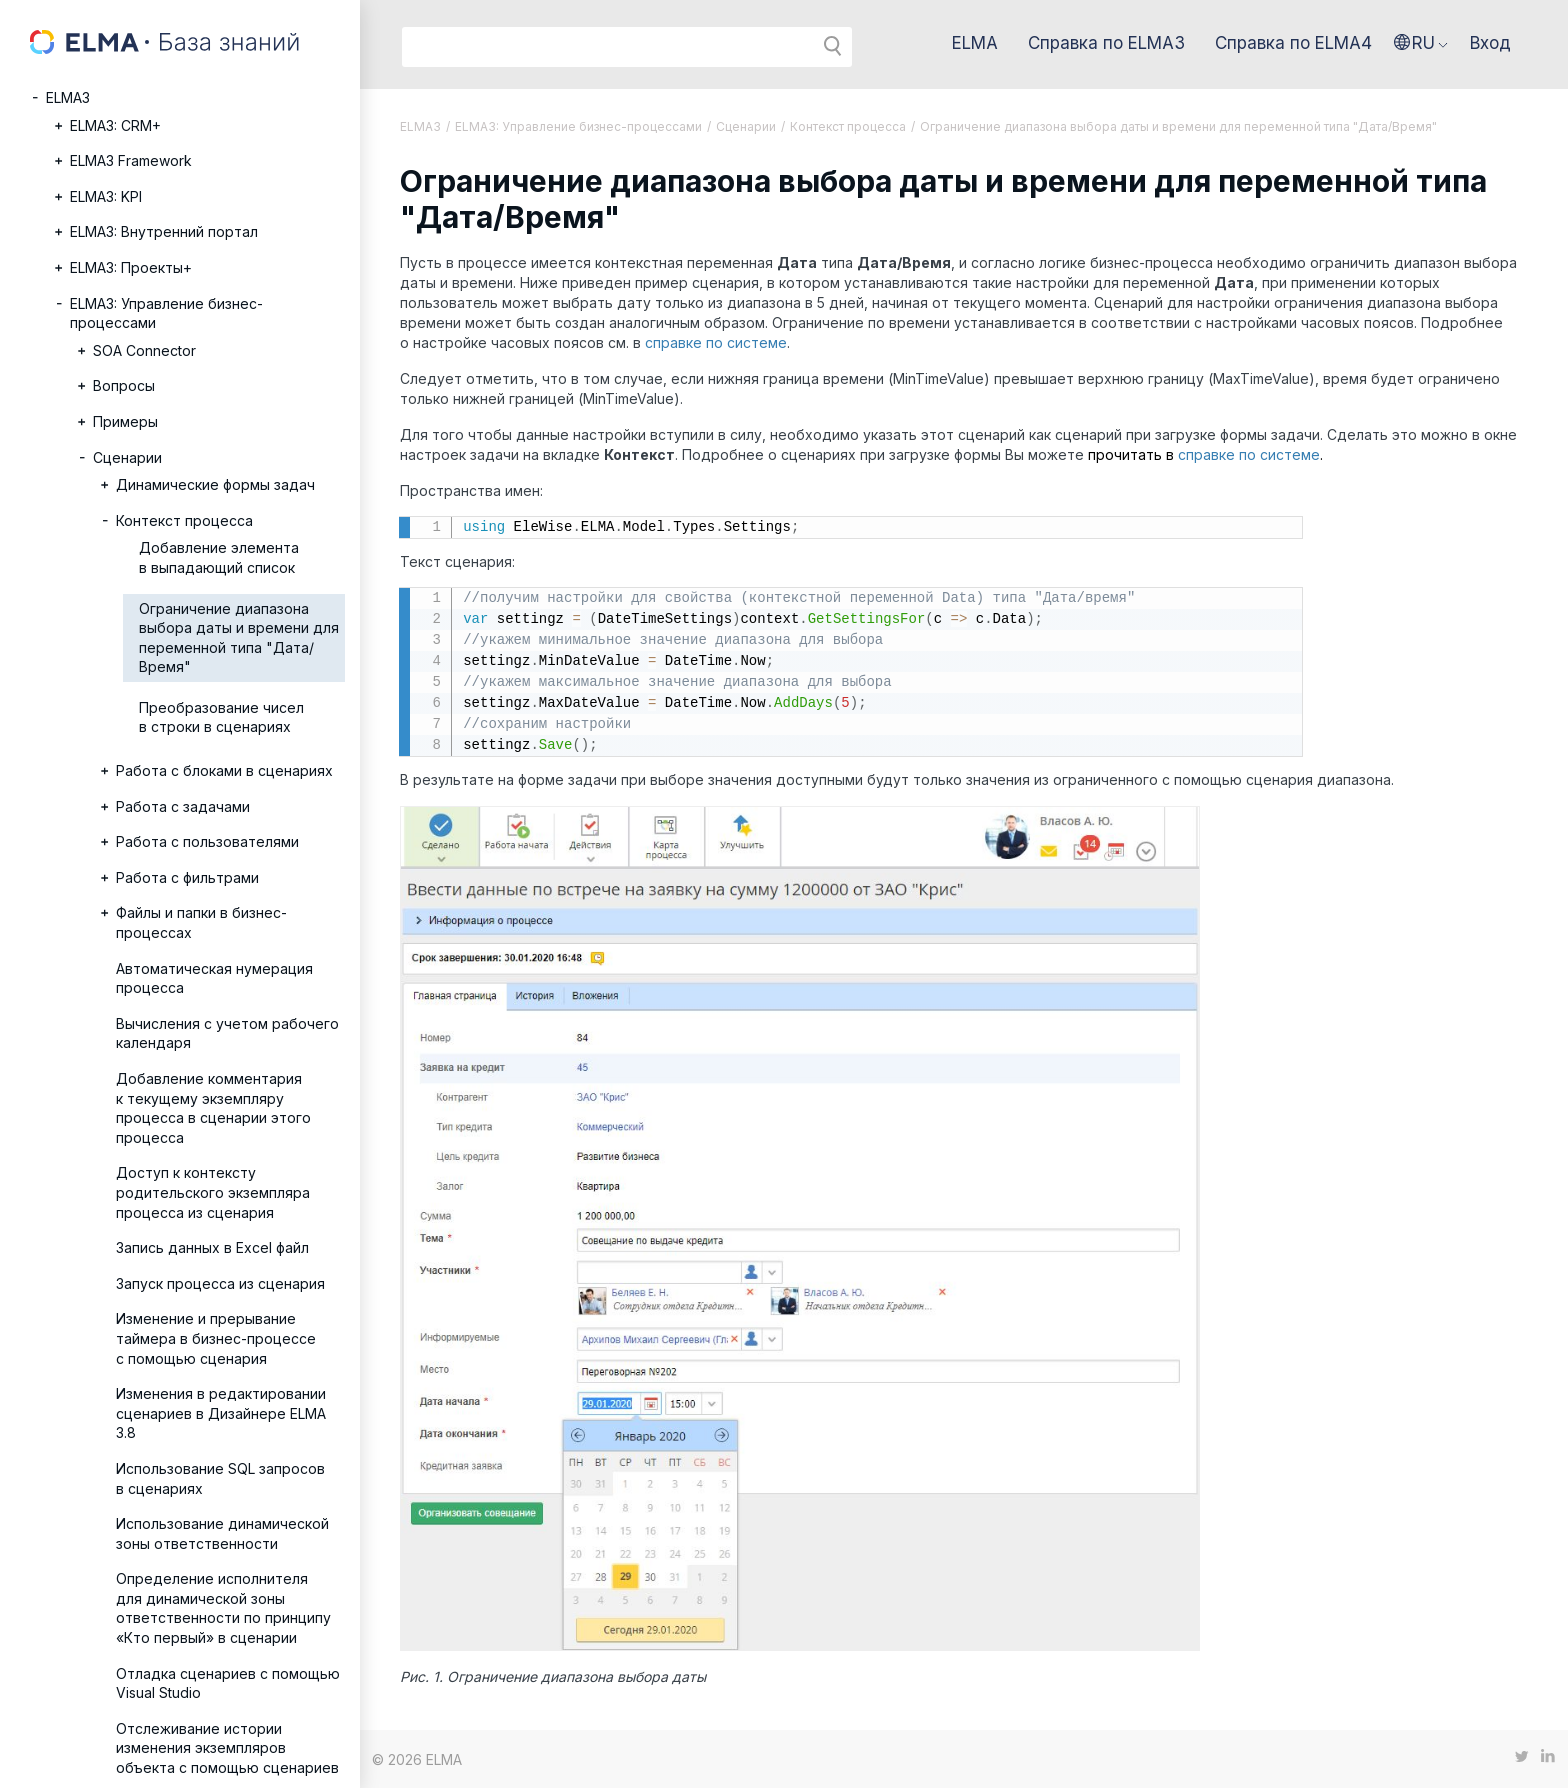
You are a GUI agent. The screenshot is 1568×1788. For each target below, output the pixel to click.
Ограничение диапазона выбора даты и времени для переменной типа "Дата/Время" (239, 638)
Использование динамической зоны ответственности (222, 1533)
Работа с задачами (183, 806)
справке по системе (716, 342)
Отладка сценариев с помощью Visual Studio (228, 1683)
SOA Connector (144, 350)
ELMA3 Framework (131, 160)
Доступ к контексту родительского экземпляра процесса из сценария (213, 1192)
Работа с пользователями (207, 841)
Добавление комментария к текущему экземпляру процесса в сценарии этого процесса (213, 1108)
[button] (1421, 43)
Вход (1490, 43)
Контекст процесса (184, 520)
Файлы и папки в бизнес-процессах (201, 922)
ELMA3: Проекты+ (131, 267)
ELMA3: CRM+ (115, 125)
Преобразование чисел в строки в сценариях (221, 717)
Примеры (125, 421)
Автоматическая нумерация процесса (214, 978)
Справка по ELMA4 (1293, 43)
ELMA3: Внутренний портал (164, 231)
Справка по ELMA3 (1106, 43)
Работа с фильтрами (187, 877)
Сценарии (127, 457)
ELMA (975, 43)
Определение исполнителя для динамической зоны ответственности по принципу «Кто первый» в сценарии (223, 1608)
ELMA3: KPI (106, 196)
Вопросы (124, 385)
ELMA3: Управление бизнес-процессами (166, 313)
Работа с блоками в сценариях (224, 770)
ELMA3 (68, 97)
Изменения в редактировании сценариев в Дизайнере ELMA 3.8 (221, 1413)
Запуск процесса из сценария (220, 1283)
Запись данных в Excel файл (212, 1247)
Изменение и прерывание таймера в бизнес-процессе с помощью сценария (216, 1338)
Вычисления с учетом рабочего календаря (227, 1033)
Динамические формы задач (215, 484)
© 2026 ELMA (417, 1759)
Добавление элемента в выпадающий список (219, 557)
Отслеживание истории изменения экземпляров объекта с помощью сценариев (227, 1748)
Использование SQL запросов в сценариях (220, 1478)
